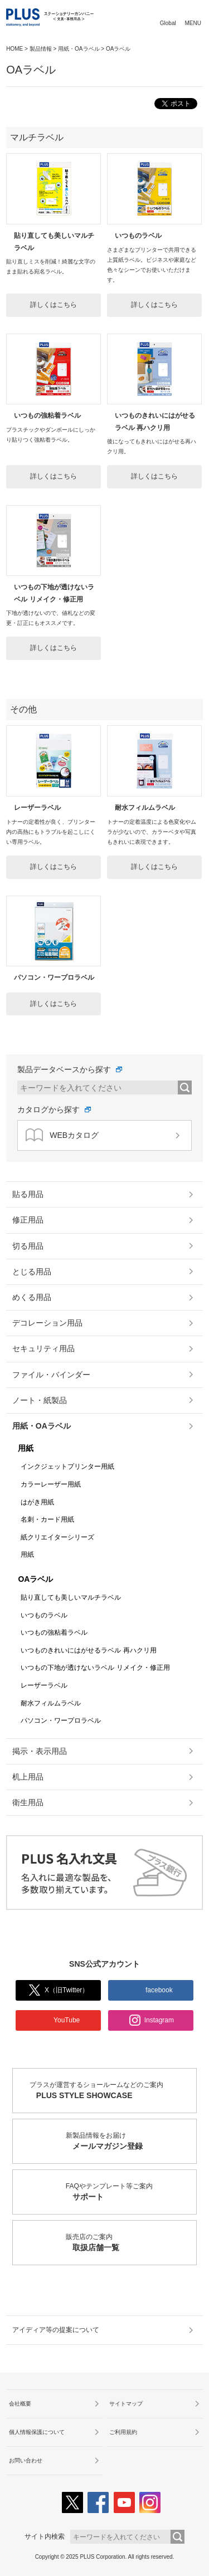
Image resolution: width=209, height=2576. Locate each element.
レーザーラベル (37, 808)
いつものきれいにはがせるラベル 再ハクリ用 (88, 1650)
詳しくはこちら (53, 305)
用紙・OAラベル (78, 49)
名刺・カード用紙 (47, 1519)
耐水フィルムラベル (145, 808)
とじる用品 (31, 1271)
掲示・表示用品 (39, 1751)
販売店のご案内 (131, 2243)
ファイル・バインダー (51, 1374)
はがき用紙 (37, 1502)
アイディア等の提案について (55, 2330)
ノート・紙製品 (39, 1400)
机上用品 (27, 1776)
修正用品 (27, 1219)
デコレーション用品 (47, 1322)
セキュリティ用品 (43, 1348)
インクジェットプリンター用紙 (67, 1466)
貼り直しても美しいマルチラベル (71, 1597)
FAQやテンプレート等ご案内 (131, 2192)
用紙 (25, 1448)
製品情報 (41, 49)
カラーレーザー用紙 (51, 1484)
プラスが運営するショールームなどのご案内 (113, 2091)
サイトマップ (126, 2404)
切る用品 (27, 1245)
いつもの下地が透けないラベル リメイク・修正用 (95, 1667)
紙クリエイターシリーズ (57, 1537)
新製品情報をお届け (131, 2142)
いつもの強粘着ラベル (47, 415)
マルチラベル (37, 137)
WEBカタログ (62, 1135)
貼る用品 (27, 1194)
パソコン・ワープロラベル (54, 977)
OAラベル (35, 1579)
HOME (14, 49)
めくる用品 (31, 1297)
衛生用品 (27, 1802)
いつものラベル (138, 235)
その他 (23, 709)
